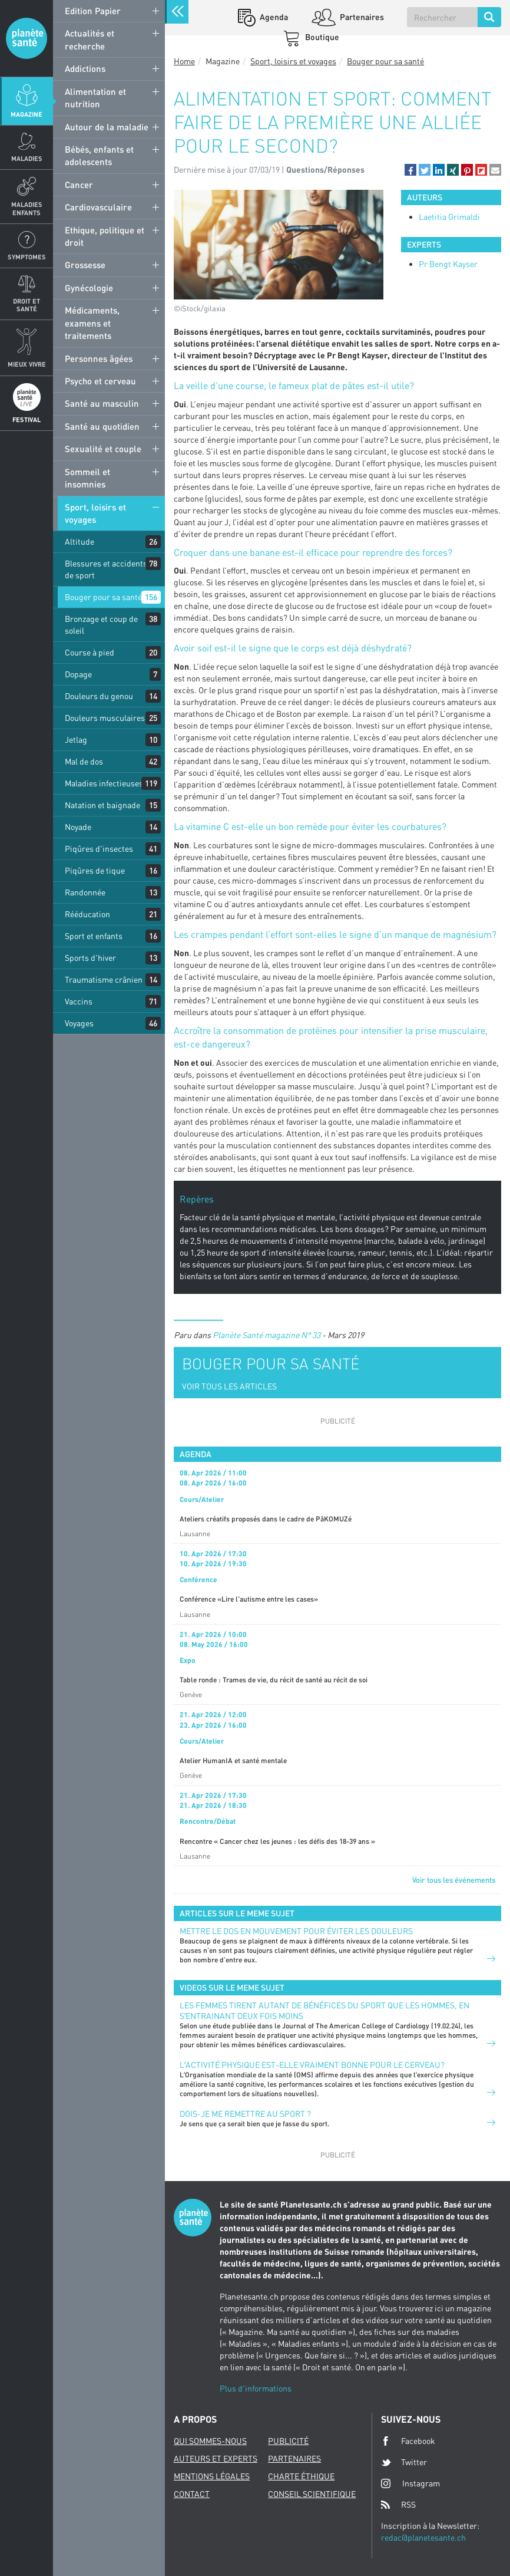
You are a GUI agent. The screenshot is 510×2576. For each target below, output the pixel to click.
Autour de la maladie (106, 126)
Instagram (410, 2483)
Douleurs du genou (99, 696)
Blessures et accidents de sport (106, 569)
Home (184, 61)
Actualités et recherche (89, 39)
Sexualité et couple (103, 448)
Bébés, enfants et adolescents (99, 155)
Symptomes (27, 257)
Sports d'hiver (90, 958)
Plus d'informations (256, 2388)
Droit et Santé (26, 304)
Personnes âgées (99, 358)
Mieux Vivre (27, 364)
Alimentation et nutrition (95, 97)
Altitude (79, 541)
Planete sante (26, 38)
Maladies (26, 158)
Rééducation (87, 914)
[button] (410, 170)
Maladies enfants (26, 208)
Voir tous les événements (453, 1880)
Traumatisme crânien (104, 979)
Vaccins (78, 1001)
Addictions (85, 68)
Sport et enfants (93, 936)
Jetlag (76, 739)
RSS (398, 2505)
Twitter (404, 2462)
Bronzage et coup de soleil (101, 624)
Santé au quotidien (102, 426)
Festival (26, 419)
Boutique (321, 37)
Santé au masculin (102, 403)
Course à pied (89, 652)
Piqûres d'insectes (99, 849)
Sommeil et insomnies (87, 477)
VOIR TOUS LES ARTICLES (229, 1386)
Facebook (408, 2441)
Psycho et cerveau (100, 380)
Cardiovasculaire (98, 207)
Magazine (26, 114)
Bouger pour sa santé (103, 597)
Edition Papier (93, 10)
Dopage (78, 674)
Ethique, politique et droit (104, 236)
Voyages (79, 1023)
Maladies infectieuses (104, 783)
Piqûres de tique (95, 870)
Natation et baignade (102, 805)
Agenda (273, 17)
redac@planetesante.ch (423, 2537)
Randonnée (85, 892)
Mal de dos (84, 761)
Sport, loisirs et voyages (95, 513)
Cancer (79, 184)
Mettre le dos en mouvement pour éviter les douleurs (296, 1931)
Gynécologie (89, 287)
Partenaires (361, 17)
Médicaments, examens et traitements (92, 323)
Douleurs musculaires (105, 718)
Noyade (78, 827)
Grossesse (85, 264)
